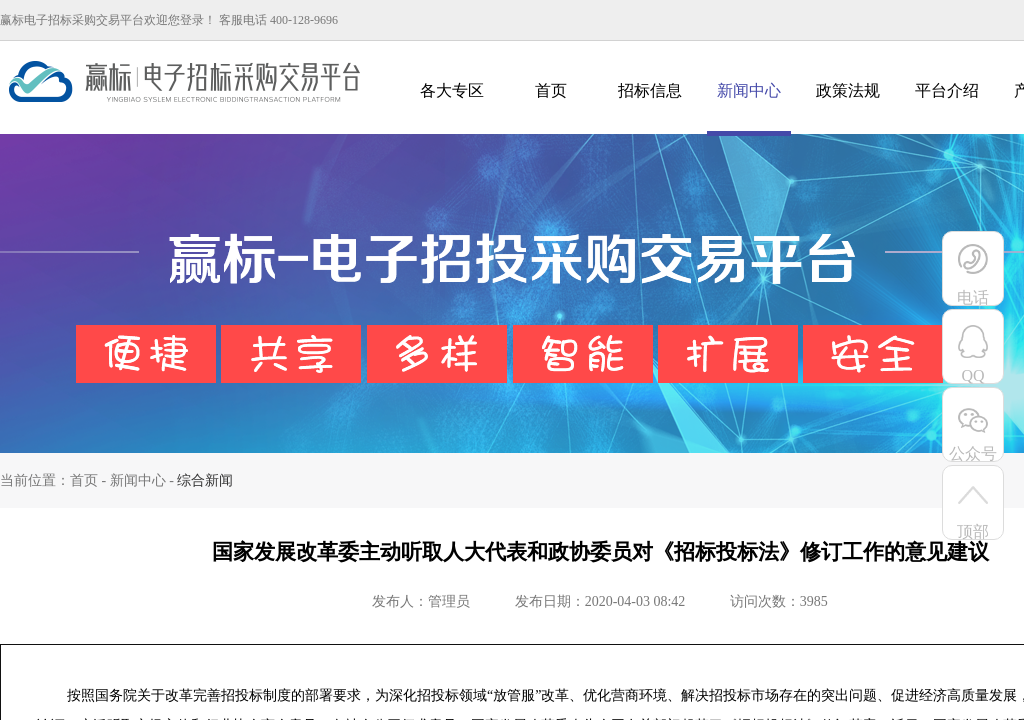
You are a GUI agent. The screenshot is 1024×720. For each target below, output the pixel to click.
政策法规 (848, 90)
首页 (551, 90)
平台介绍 (947, 90)
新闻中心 (749, 90)
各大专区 (452, 90)
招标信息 (650, 90)
